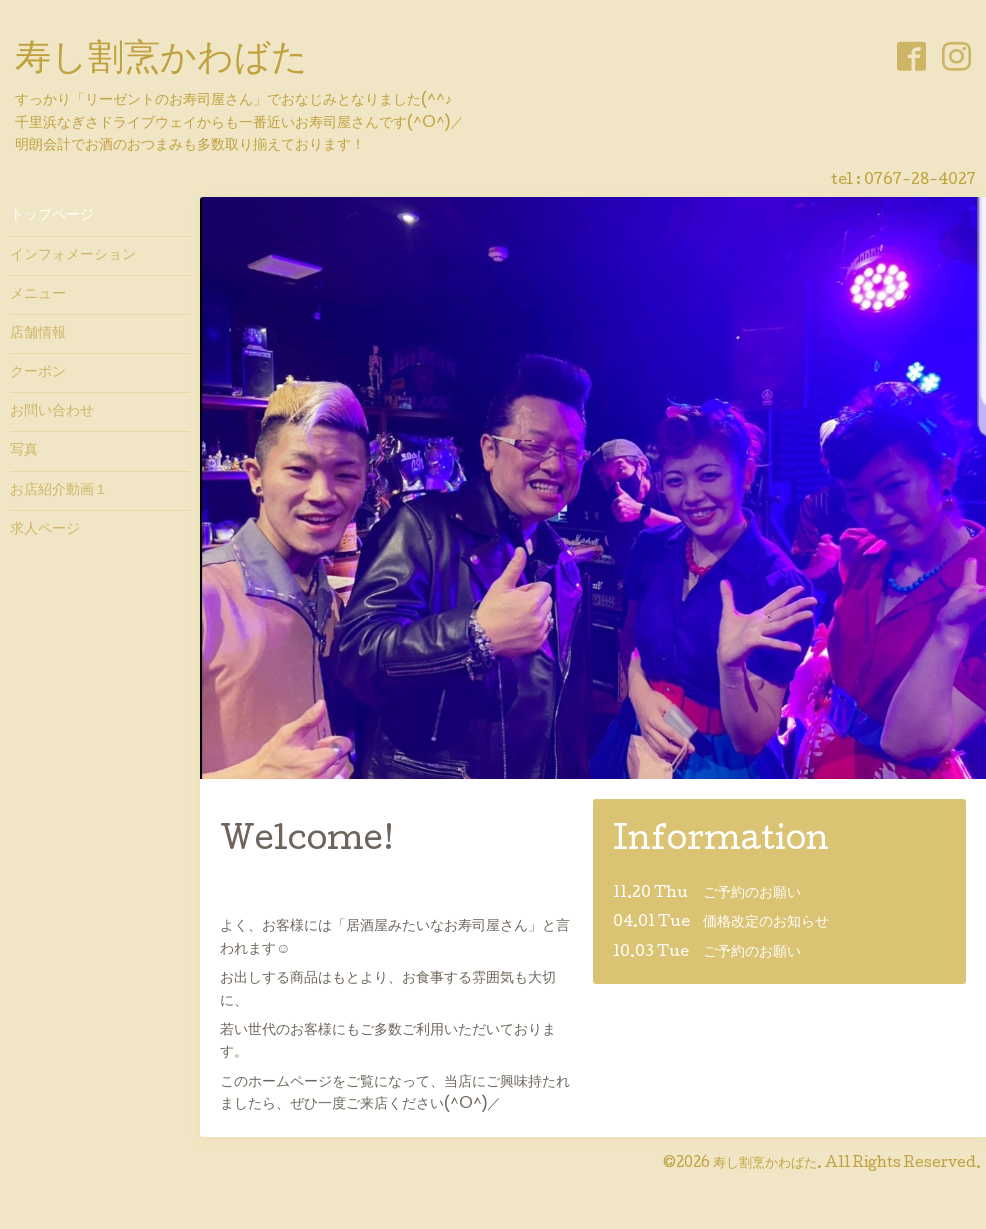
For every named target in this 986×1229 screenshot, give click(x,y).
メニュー (38, 295)
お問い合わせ (52, 412)
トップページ (52, 216)
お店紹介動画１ (59, 491)
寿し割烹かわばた (161, 61)
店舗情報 (38, 334)
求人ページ (45, 530)
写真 (24, 451)
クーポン (38, 373)
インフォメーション (73, 256)
